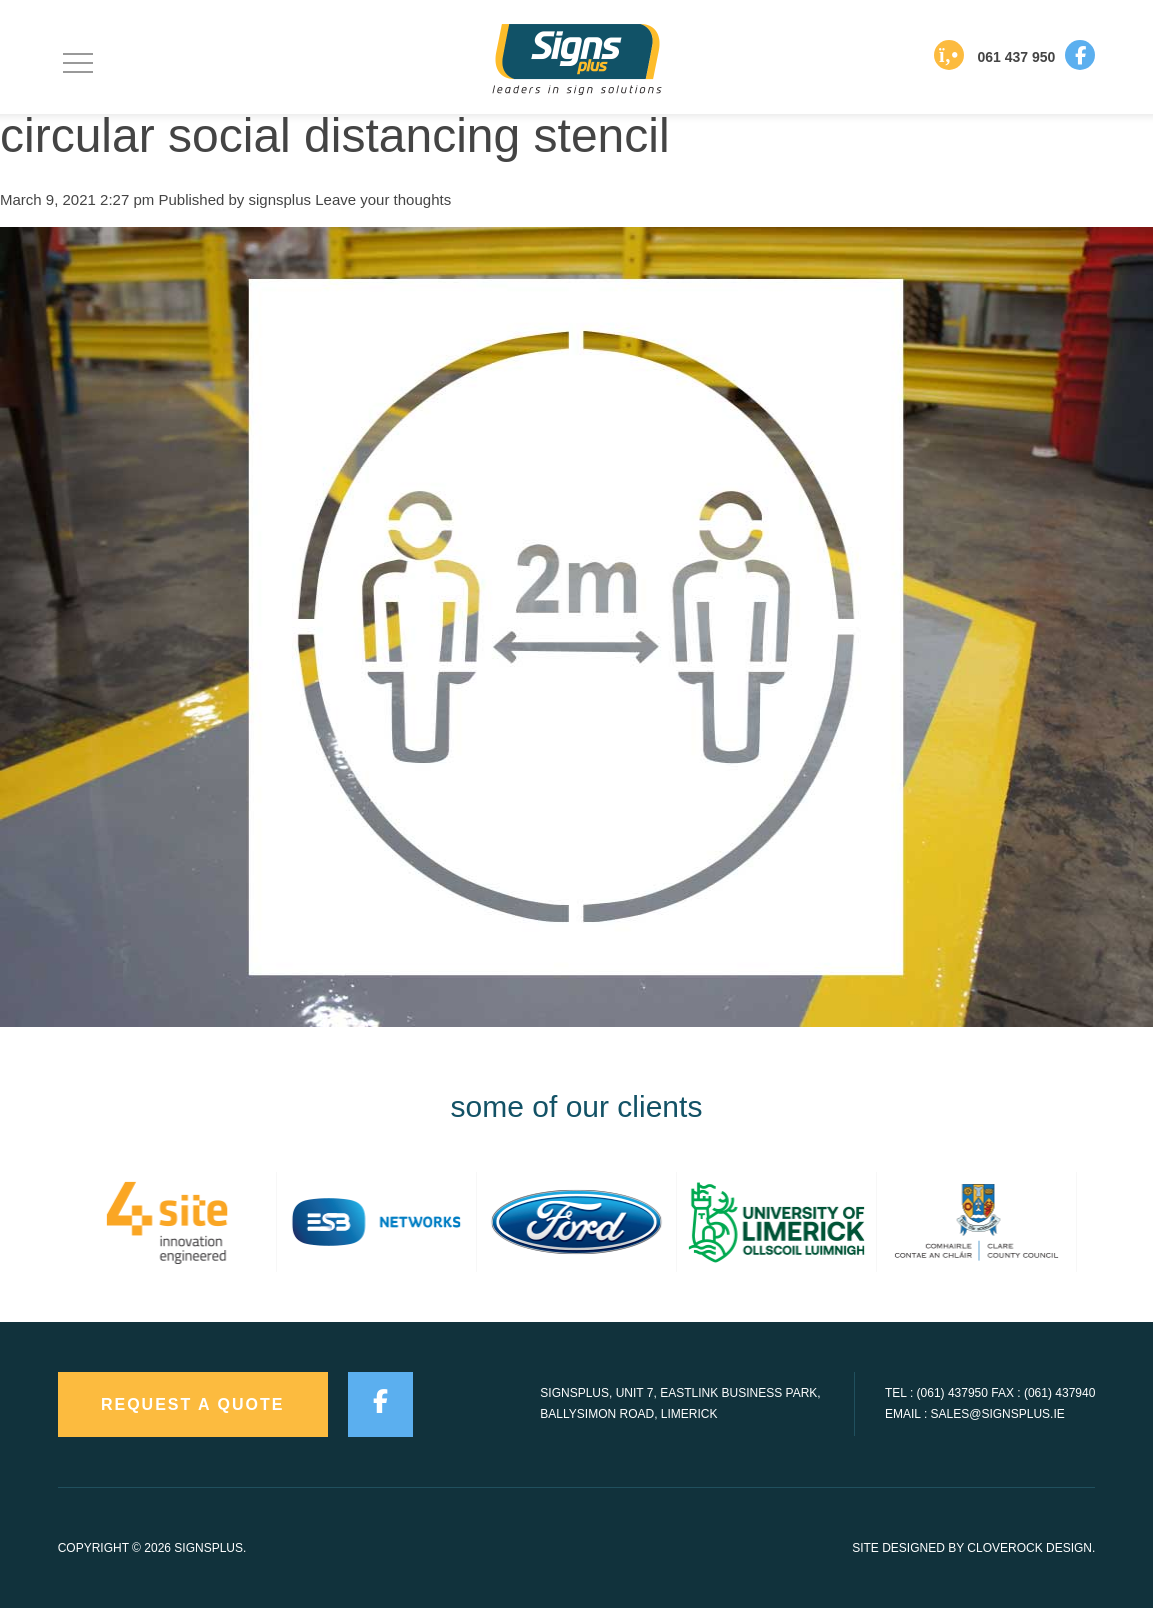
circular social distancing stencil (335, 135)
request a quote (193, 1404)
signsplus (280, 199)
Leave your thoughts (383, 199)
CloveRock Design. (1031, 1548)
